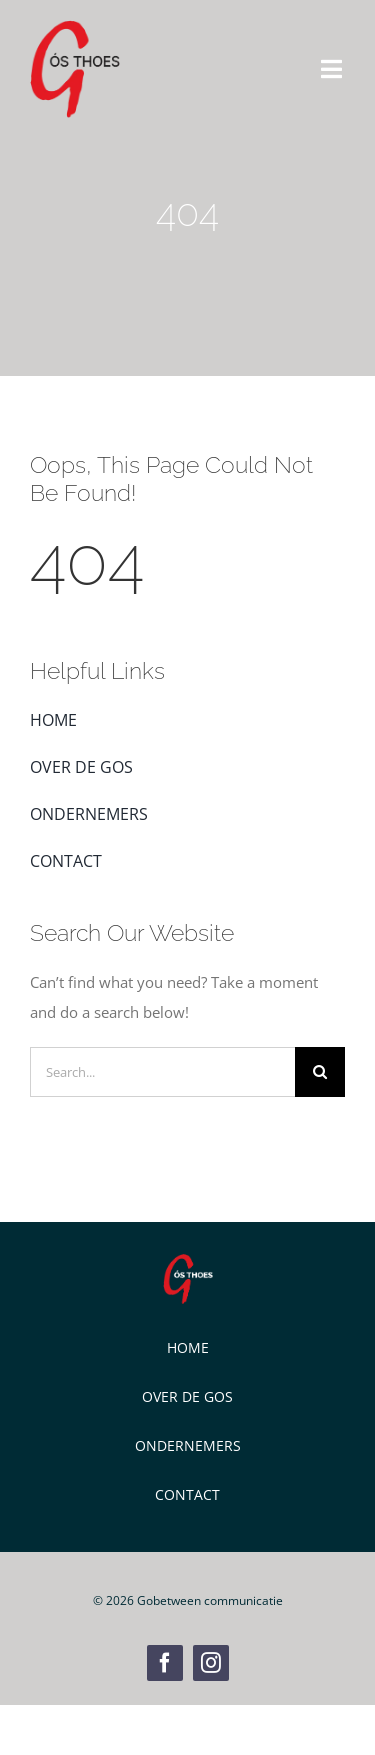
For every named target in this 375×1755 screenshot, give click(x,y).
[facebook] (165, 1663)
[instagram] (211, 1663)
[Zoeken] (320, 1072)
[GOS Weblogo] (75, 27)
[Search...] (162, 1072)
